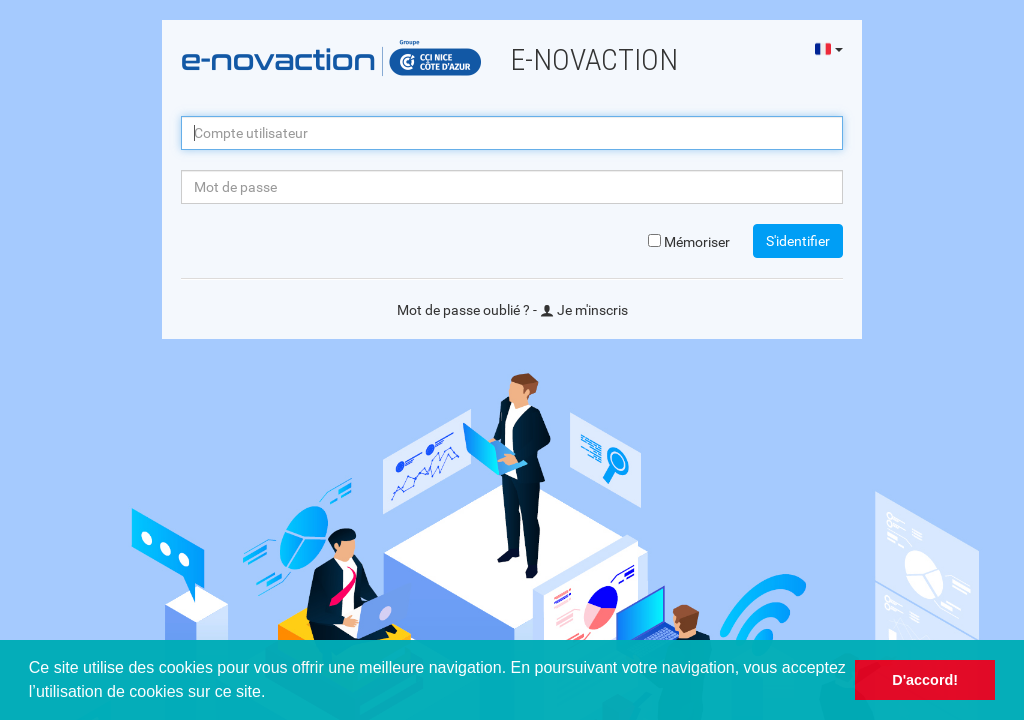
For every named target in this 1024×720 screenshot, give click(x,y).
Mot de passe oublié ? (463, 310)
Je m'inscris (584, 310)
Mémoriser (689, 242)
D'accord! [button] (925, 680)
